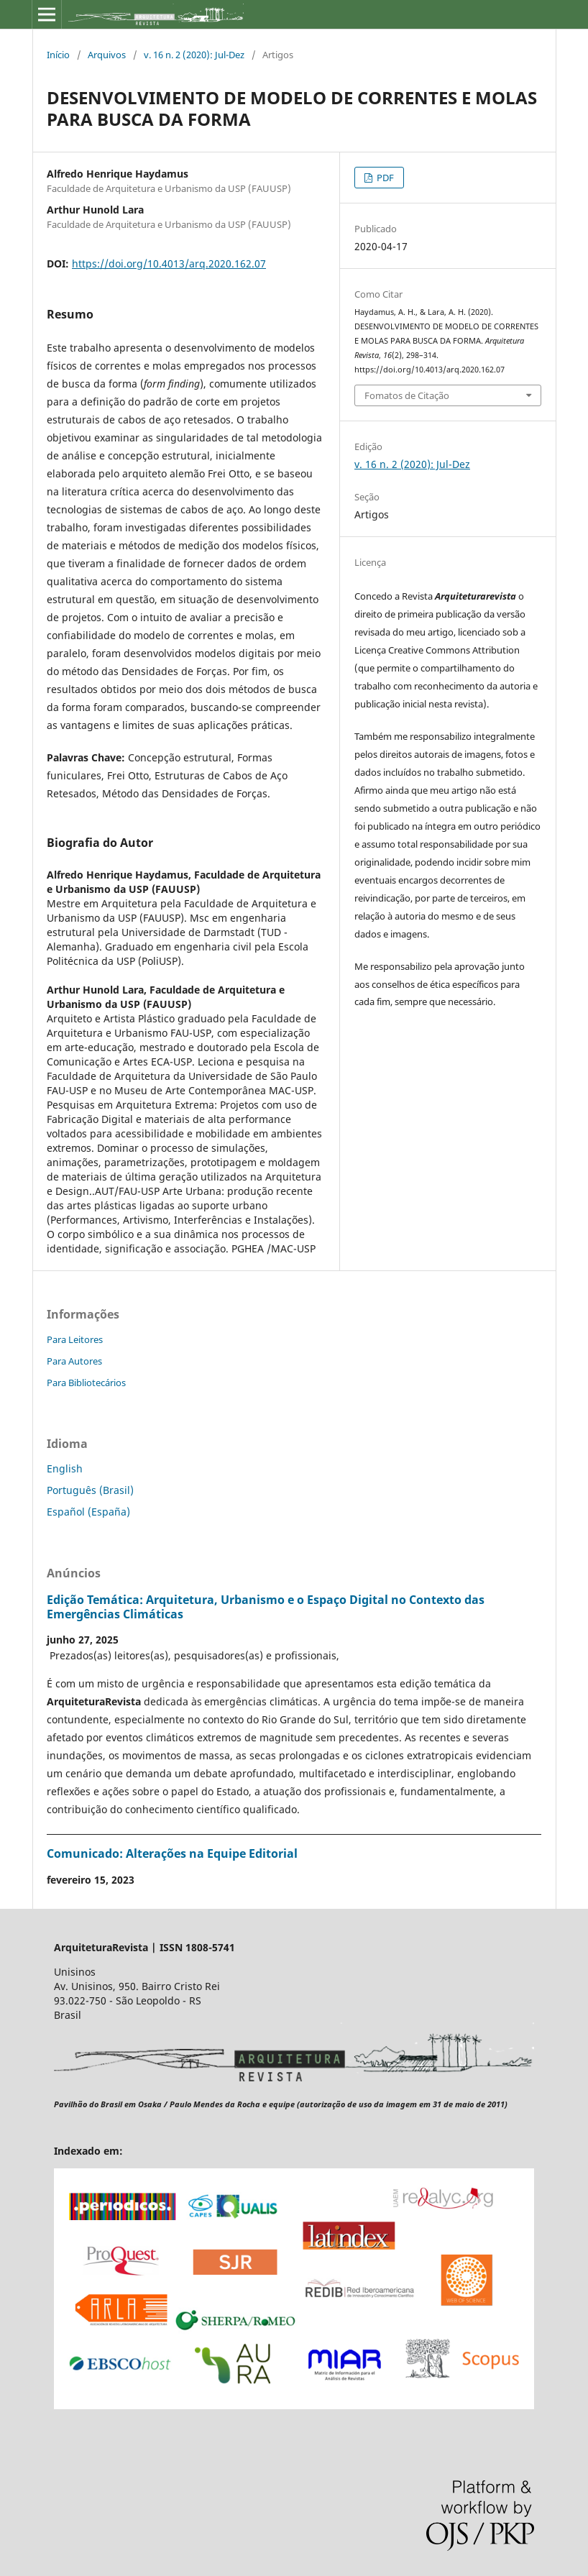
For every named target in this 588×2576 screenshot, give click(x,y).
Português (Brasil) (90, 1490)
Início (58, 54)
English (65, 1468)
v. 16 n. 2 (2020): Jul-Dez (194, 54)
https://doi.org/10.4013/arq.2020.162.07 (169, 263)
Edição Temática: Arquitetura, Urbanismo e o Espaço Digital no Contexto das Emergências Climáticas (265, 1607)
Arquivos (107, 54)
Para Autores (74, 1361)
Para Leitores (75, 1339)
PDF (384, 177)
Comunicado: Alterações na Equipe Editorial (172, 1853)
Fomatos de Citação (406, 395)
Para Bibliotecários (86, 1382)
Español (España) (88, 1511)
